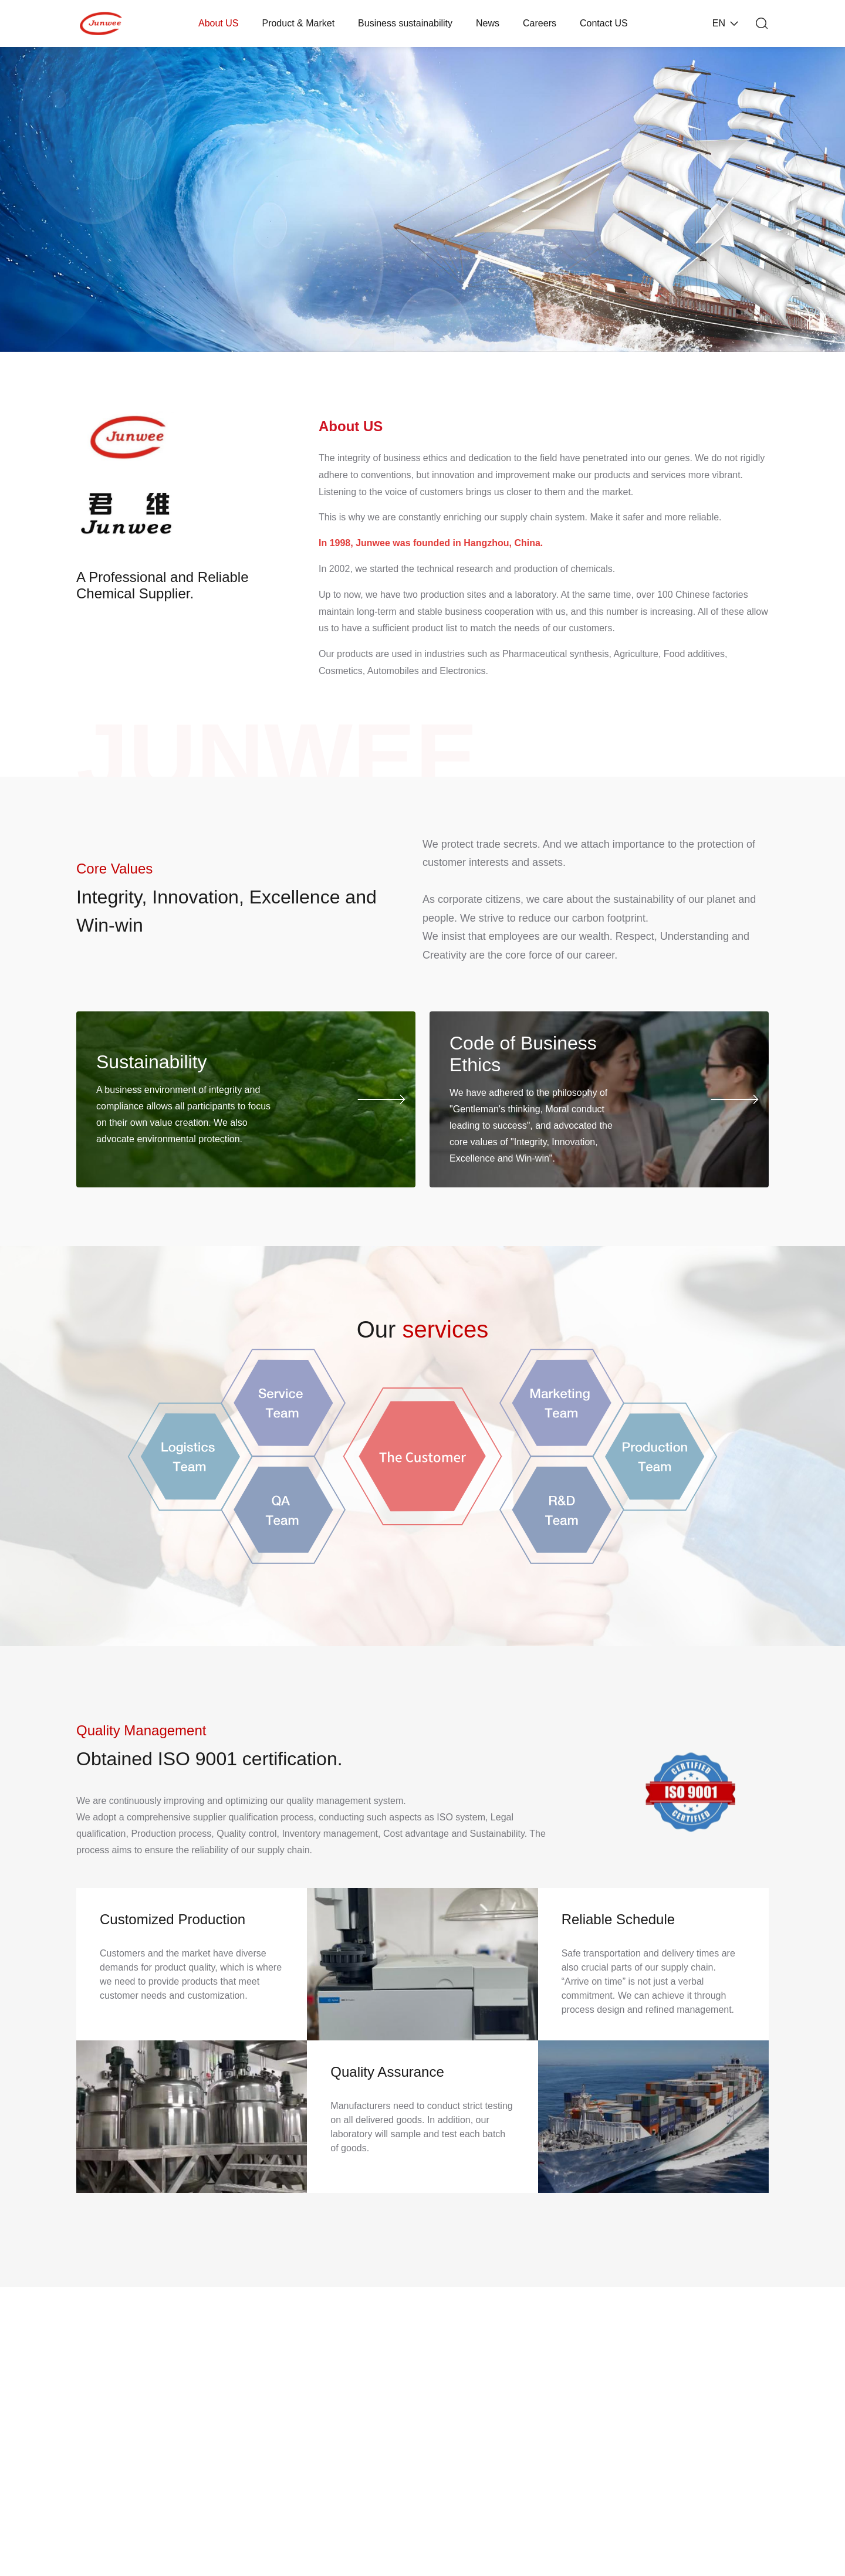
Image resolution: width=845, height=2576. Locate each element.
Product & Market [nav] (298, 23)
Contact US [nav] (604, 23)
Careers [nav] (539, 23)
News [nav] (487, 23)
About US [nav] (218, 23)
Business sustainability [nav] (405, 23)
